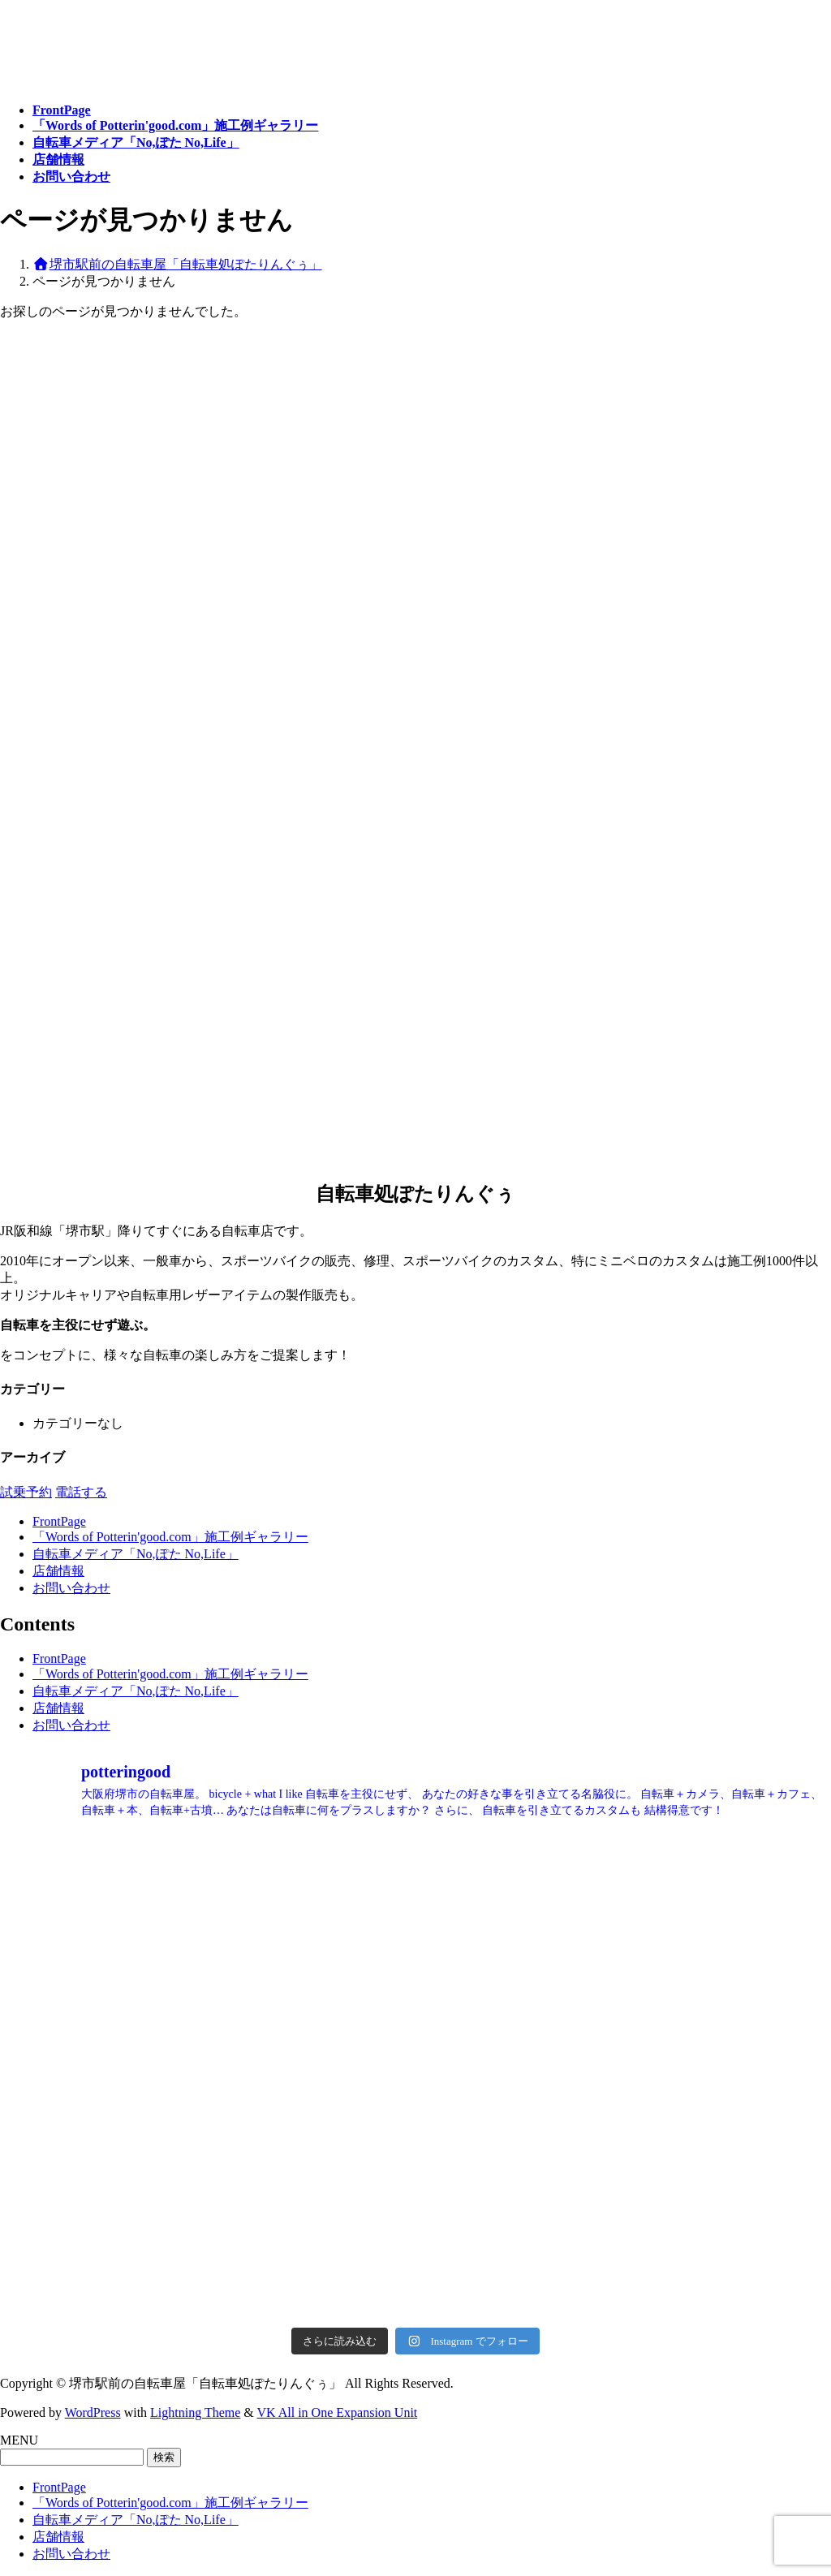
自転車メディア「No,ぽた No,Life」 (135, 1554)
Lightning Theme (195, 2412)
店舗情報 (58, 1571)
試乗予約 (26, 1492)
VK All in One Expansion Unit (337, 2412)
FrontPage (59, 1521)
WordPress (93, 2412)
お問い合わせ (71, 1588)
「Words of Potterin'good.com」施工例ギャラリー (170, 1537)
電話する (81, 1492)
